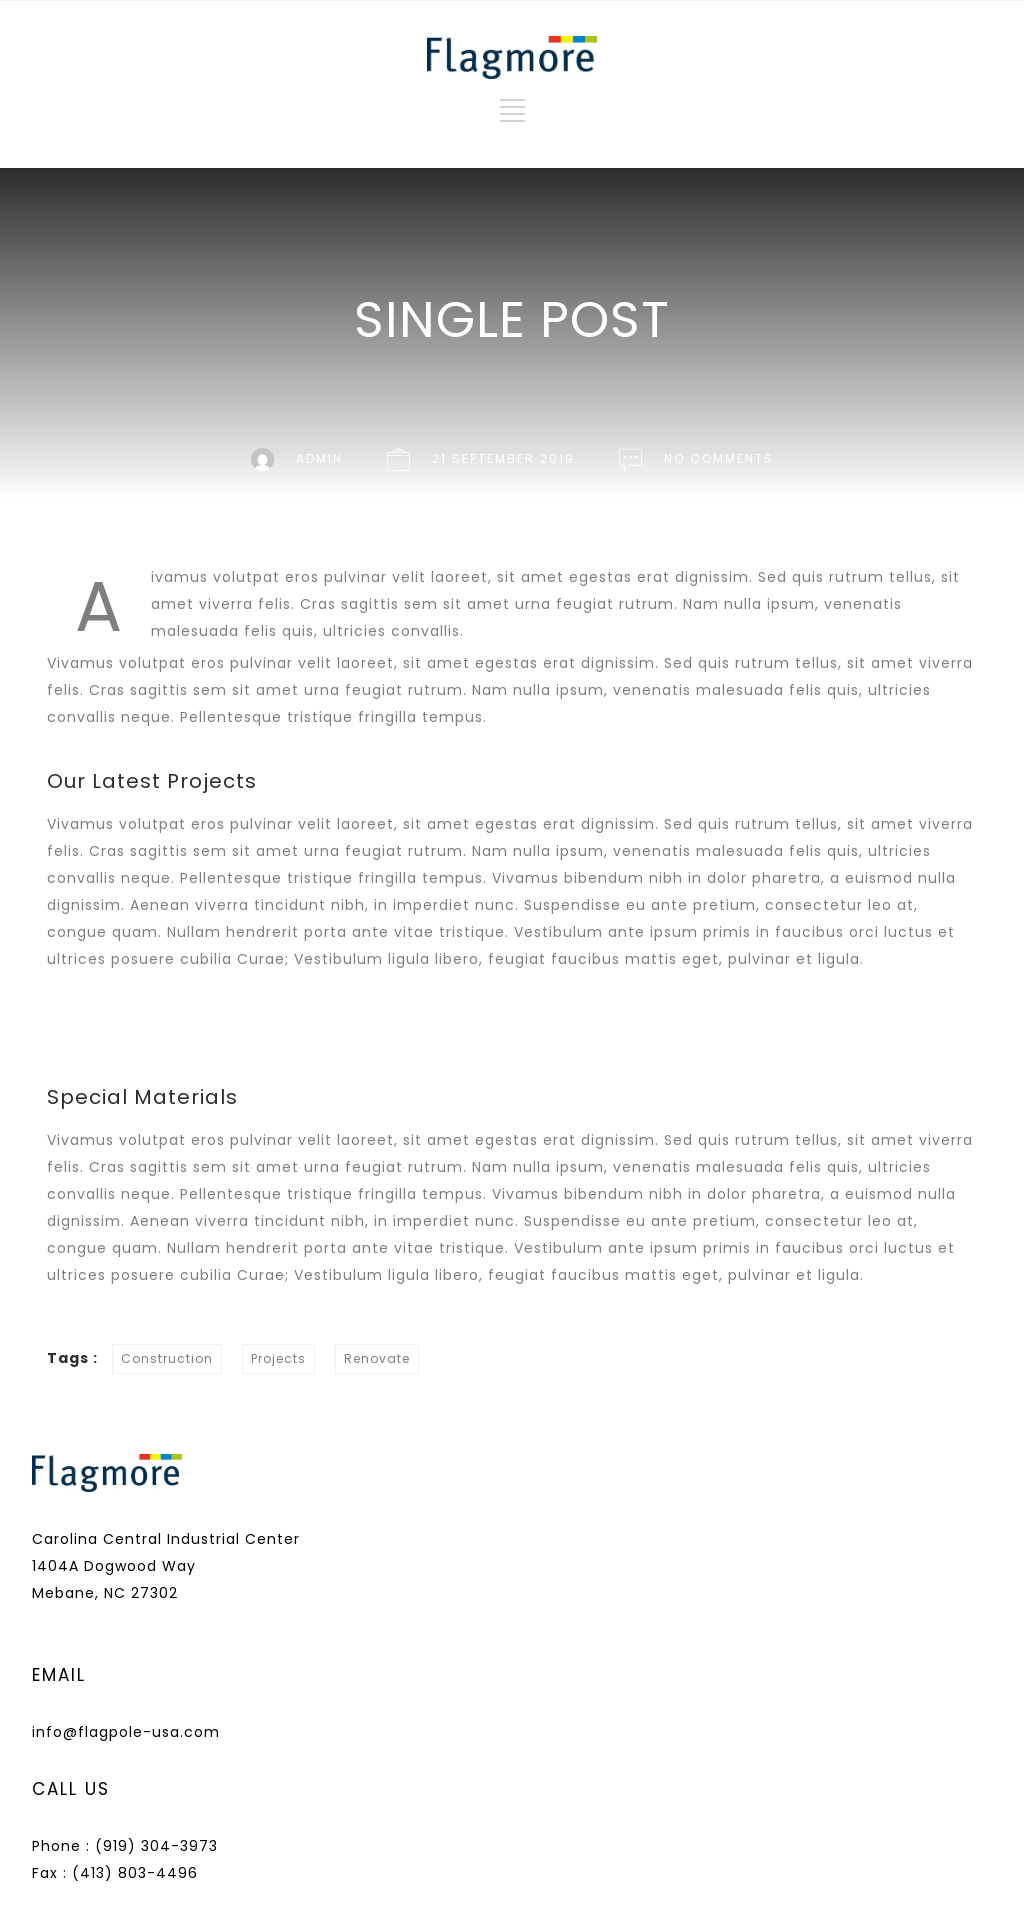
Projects (278, 1358)
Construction (167, 1358)
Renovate (377, 1358)
